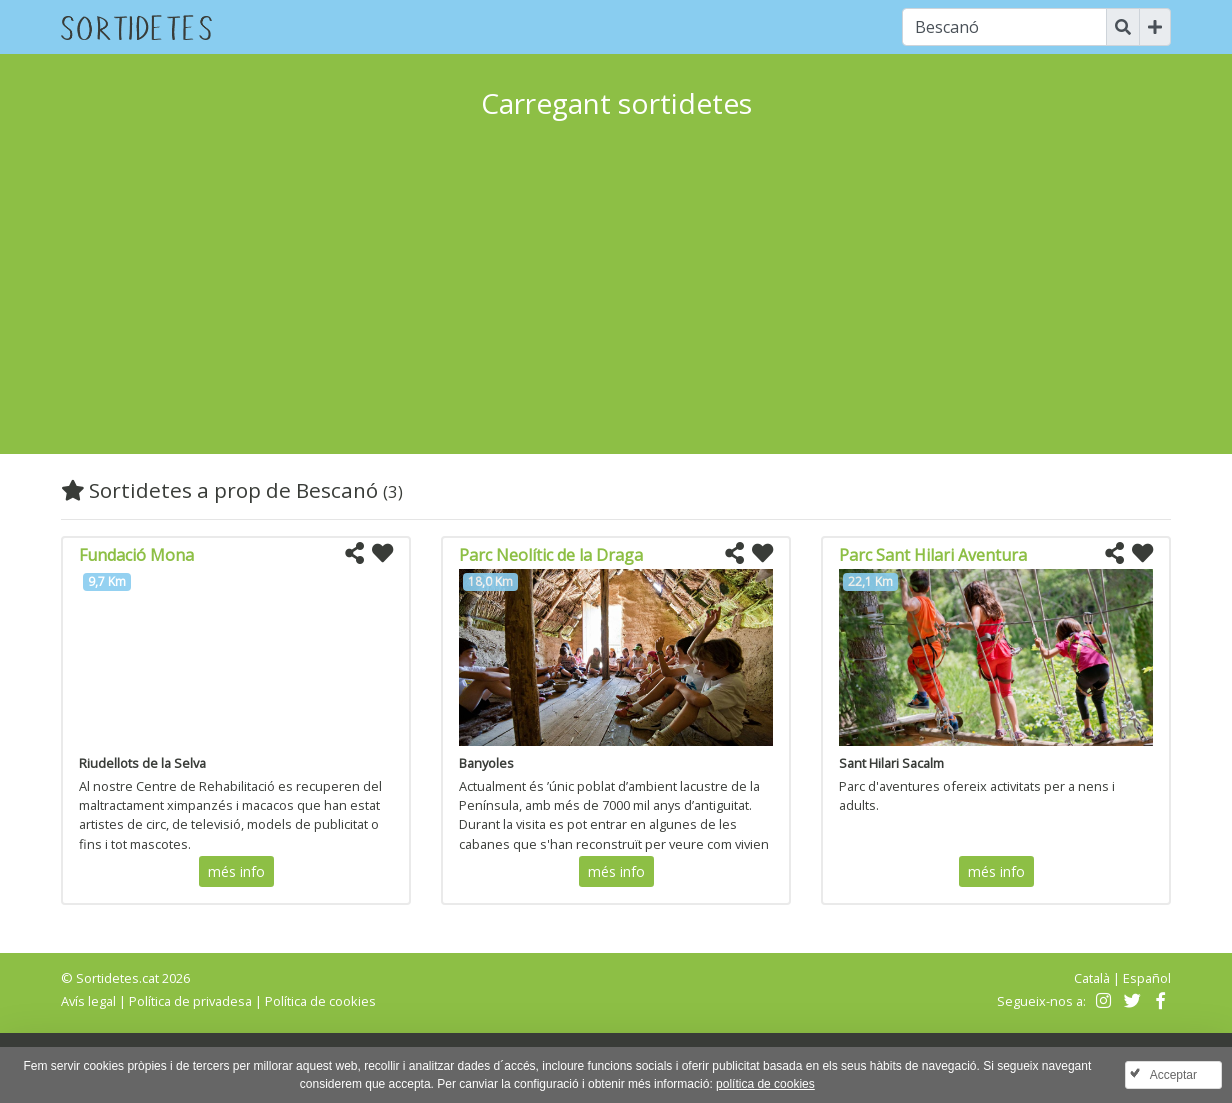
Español (1147, 978)
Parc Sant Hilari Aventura (933, 555)
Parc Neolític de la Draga (551, 555)
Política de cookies (320, 1001)
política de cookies (765, 1084)
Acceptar (1173, 1075)
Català (1092, 978)
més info (236, 871)
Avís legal (88, 1001)
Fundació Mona (136, 555)
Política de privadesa (190, 1001)
